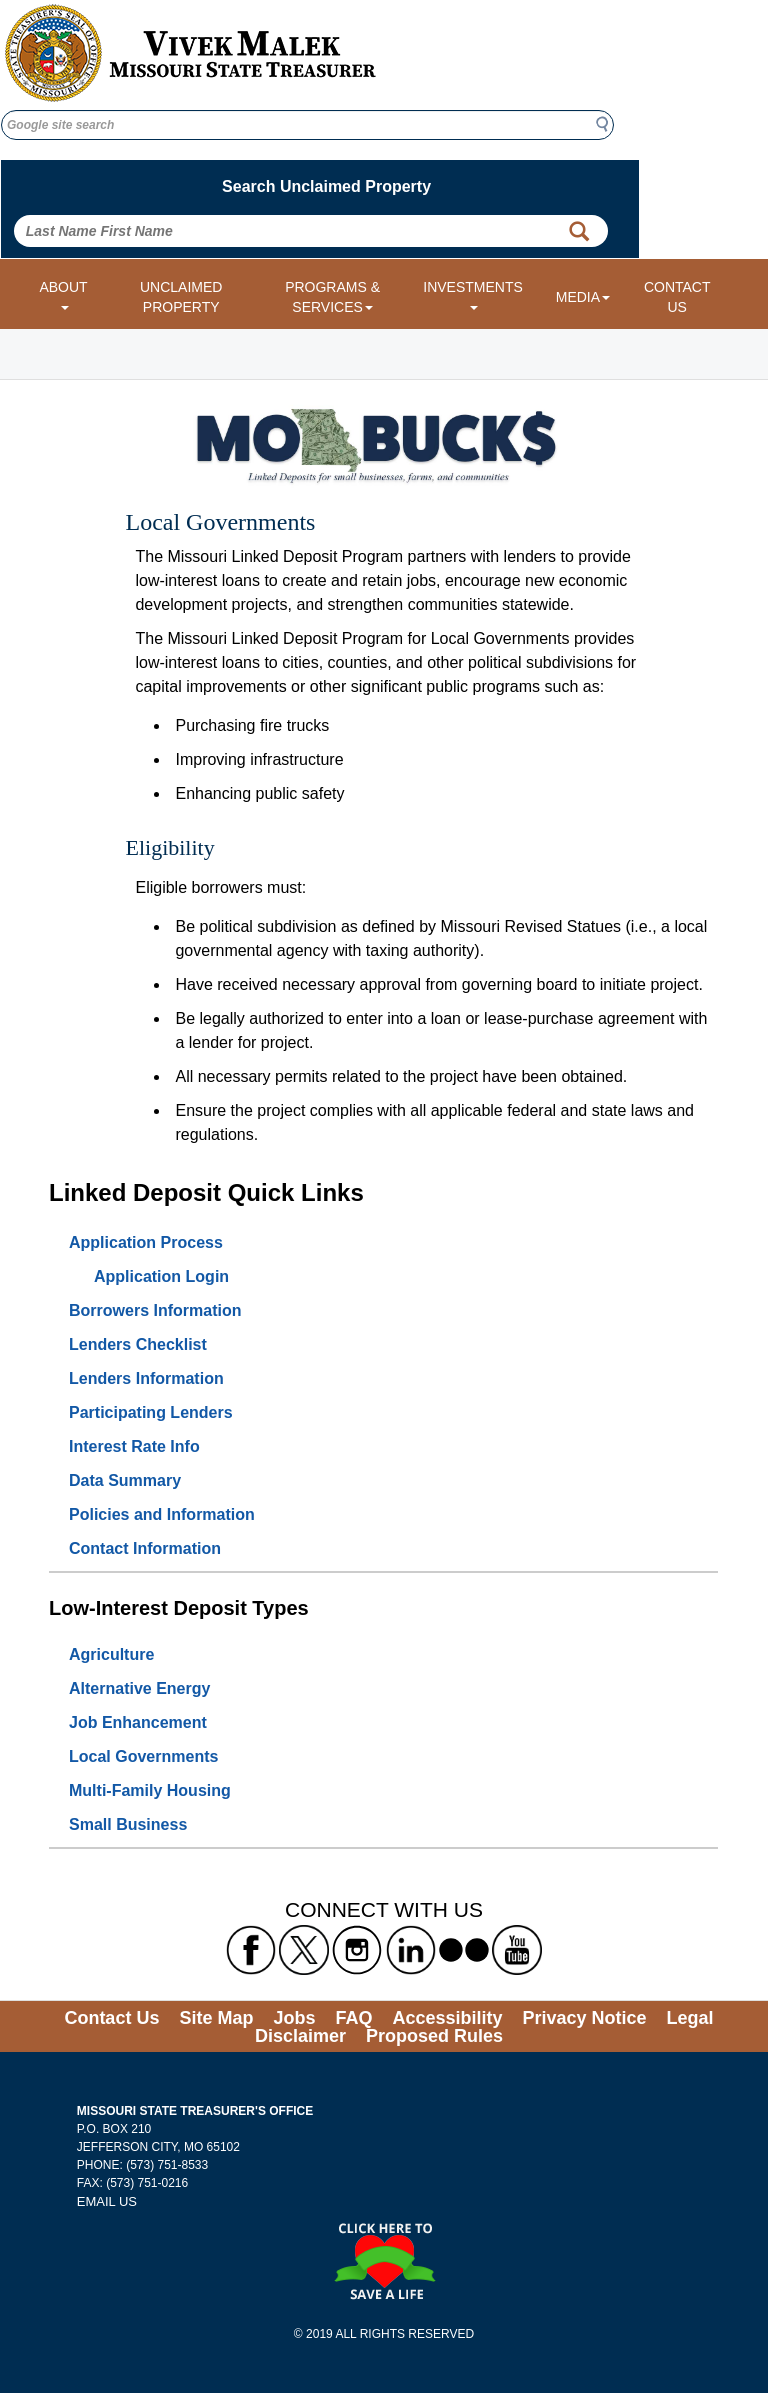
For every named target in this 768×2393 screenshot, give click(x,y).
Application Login (161, 1276)
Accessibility (447, 2018)
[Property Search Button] (579, 231)
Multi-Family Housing (150, 1790)
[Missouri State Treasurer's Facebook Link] (251, 1949)
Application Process (146, 1242)
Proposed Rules (434, 2036)
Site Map (216, 2018)
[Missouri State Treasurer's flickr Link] (464, 1949)
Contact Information (145, 1548)
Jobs (294, 2018)
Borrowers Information (155, 1310)
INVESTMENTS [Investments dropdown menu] (473, 294)
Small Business (128, 1824)
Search (608, 124)
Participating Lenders (151, 1412)
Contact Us (111, 2018)
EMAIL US (107, 2201)
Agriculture (111, 1654)
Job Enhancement (138, 1722)
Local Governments (143, 1756)
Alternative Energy (139, 1688)
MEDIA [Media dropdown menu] (583, 297)
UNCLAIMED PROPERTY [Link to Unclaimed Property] (181, 297)
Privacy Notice (585, 2018)
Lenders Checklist (138, 1344)
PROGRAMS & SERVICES (332, 297)
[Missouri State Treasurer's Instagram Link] (357, 1949)
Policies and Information (162, 1514)
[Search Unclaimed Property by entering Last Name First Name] (311, 231)
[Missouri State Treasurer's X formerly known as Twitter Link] (304, 1949)
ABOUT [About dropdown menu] (63, 294)
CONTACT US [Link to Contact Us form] (677, 297)
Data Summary (125, 1480)
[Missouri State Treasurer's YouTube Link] (517, 1949)
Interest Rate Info (134, 1446)
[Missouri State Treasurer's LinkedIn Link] (411, 1949)
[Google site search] (307, 125)
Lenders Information (146, 1378)
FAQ (353, 2018)
